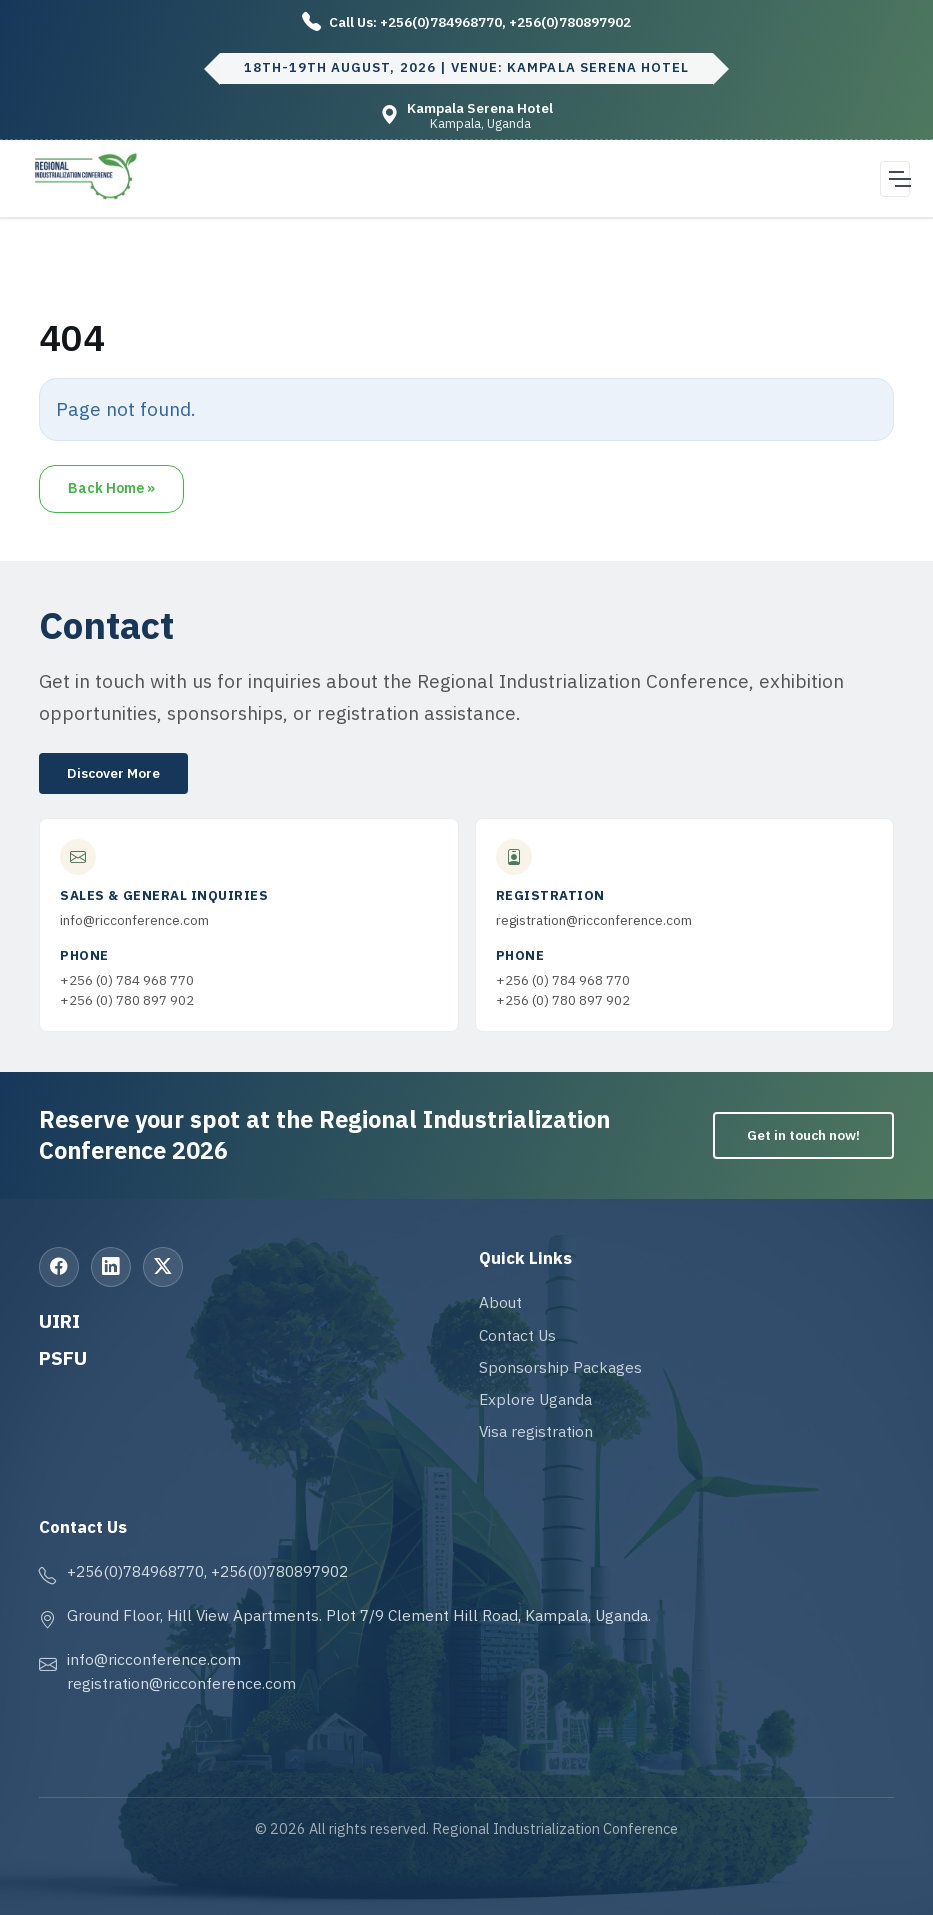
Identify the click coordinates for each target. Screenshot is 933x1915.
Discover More (113, 773)
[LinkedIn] (111, 1267)
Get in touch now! (803, 1135)
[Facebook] (59, 1267)
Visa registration (536, 1431)
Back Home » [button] (111, 488)
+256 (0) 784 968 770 (127, 980)
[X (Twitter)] (163, 1267)
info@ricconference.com (134, 920)
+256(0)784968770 (441, 22)
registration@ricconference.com (594, 920)
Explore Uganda (535, 1399)
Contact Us (517, 1335)
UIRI (59, 1320)
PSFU (63, 1357)
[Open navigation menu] (895, 179)
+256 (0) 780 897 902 (127, 1000)
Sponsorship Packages (560, 1367)
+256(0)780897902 (570, 22)
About (500, 1302)
